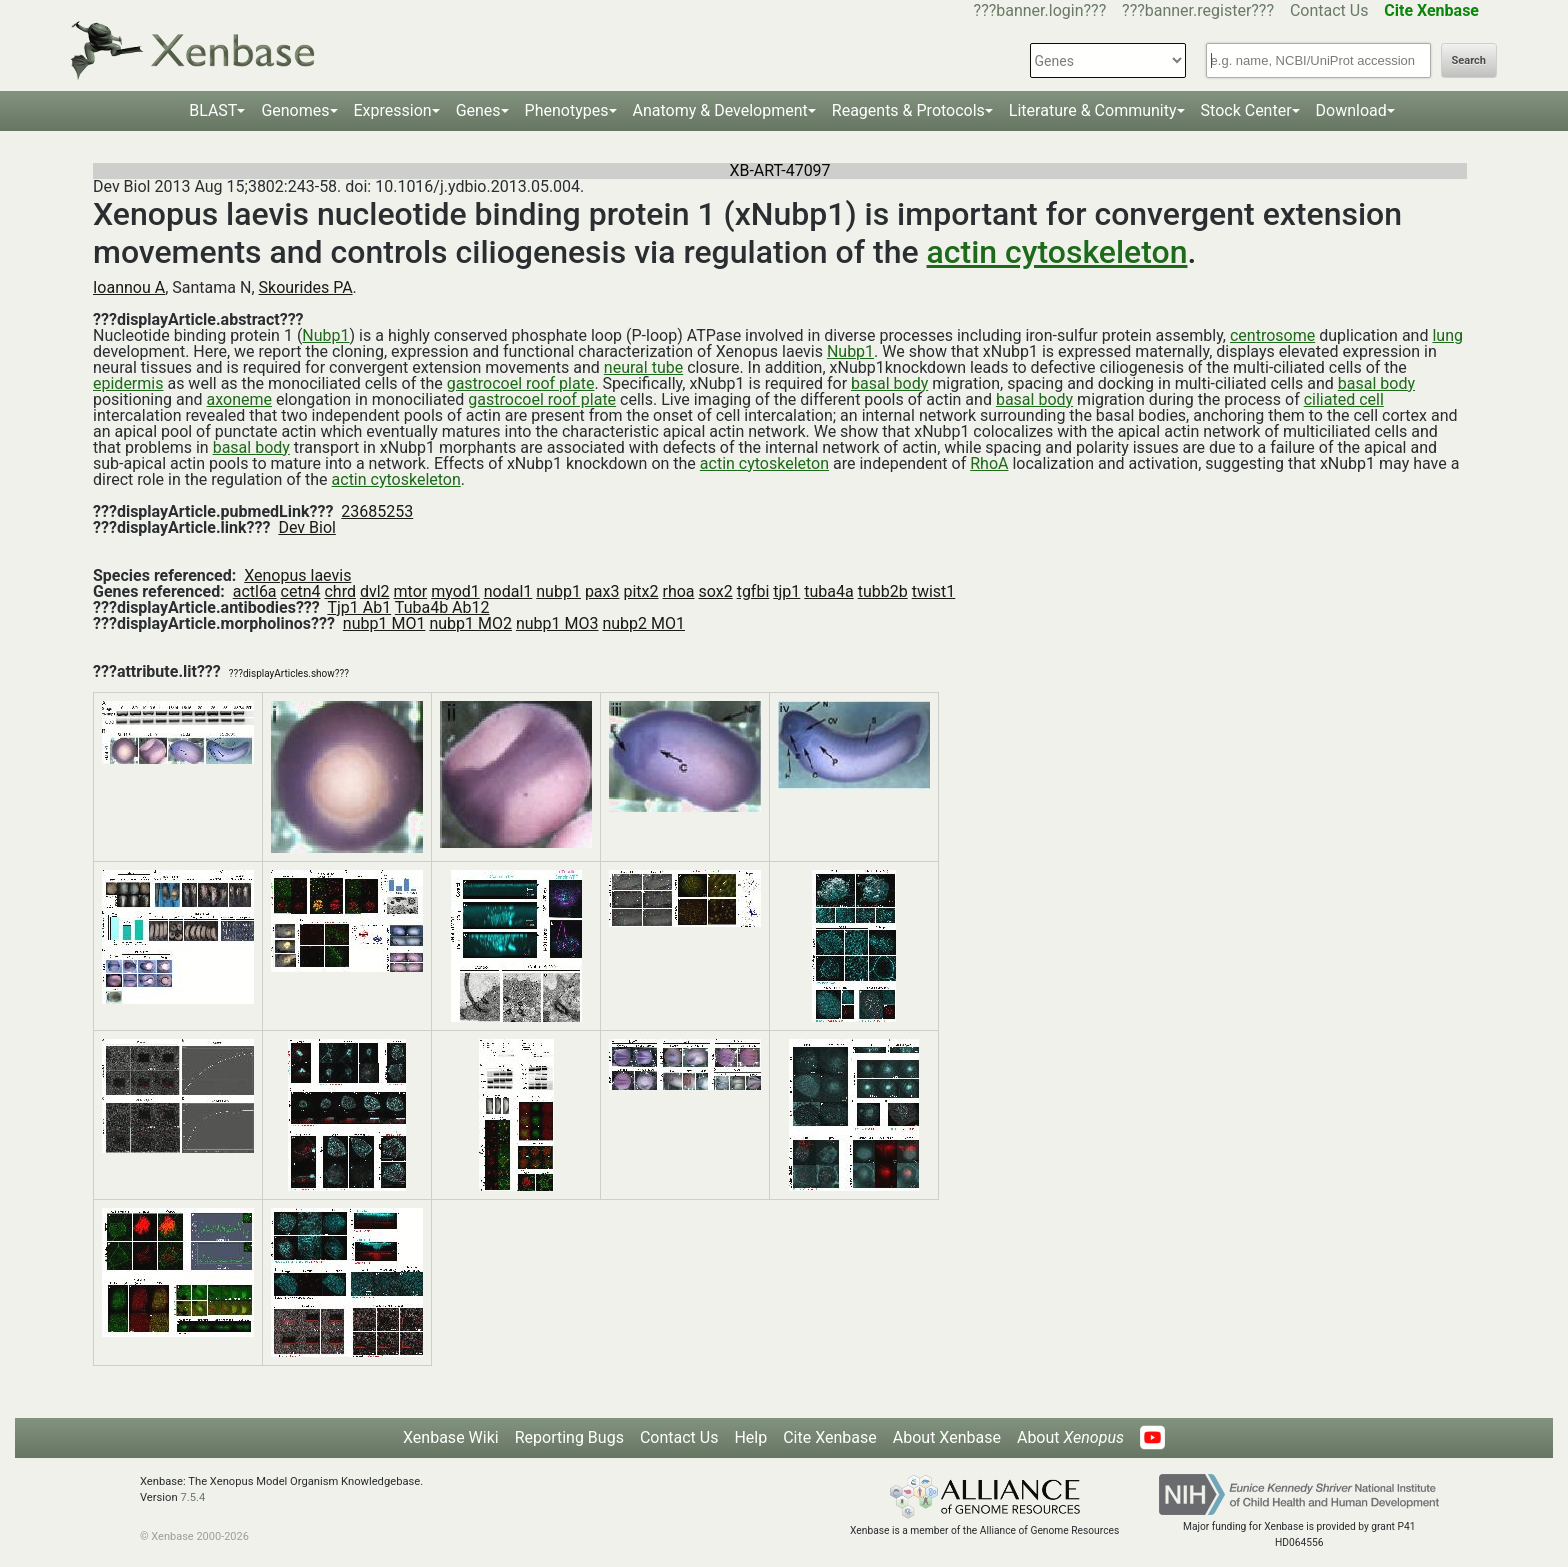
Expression (393, 110)
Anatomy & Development (720, 110)
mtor (411, 591)
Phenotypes (567, 110)
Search (1469, 60)
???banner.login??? (1040, 10)
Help (750, 1437)
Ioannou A (129, 287)
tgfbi (753, 591)
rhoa (678, 591)
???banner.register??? (1198, 10)
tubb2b (883, 591)
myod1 (455, 591)
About (1070, 1437)
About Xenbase (947, 1437)
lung (1447, 335)
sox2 (716, 591)
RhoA (989, 463)
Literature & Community (1093, 110)
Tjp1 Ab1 (359, 607)
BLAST (213, 110)
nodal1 (508, 591)
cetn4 (301, 591)
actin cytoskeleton (1057, 252)
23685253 (377, 511)
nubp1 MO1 (384, 623)
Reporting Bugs (569, 1437)
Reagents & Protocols (908, 110)
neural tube (643, 367)
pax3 (602, 591)
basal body (889, 383)
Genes (478, 110)
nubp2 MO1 (643, 623)
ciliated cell (1344, 399)
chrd (339, 591)
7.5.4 (192, 1497)
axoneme (239, 399)
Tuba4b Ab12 (442, 607)
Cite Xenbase (830, 1437)
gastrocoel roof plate (521, 383)
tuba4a (828, 591)
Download (1351, 110)
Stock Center (1246, 110)
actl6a (255, 591)
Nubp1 (325, 335)
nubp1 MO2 (470, 623)
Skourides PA (306, 287)
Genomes (295, 110)
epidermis (128, 383)
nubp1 (558, 591)
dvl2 (375, 591)
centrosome (1272, 335)
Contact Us (1329, 10)
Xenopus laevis (297, 575)
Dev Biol (306, 527)
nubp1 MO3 (557, 623)
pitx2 (640, 591)
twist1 (934, 591)
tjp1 (786, 591)
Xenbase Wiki (451, 1437)
